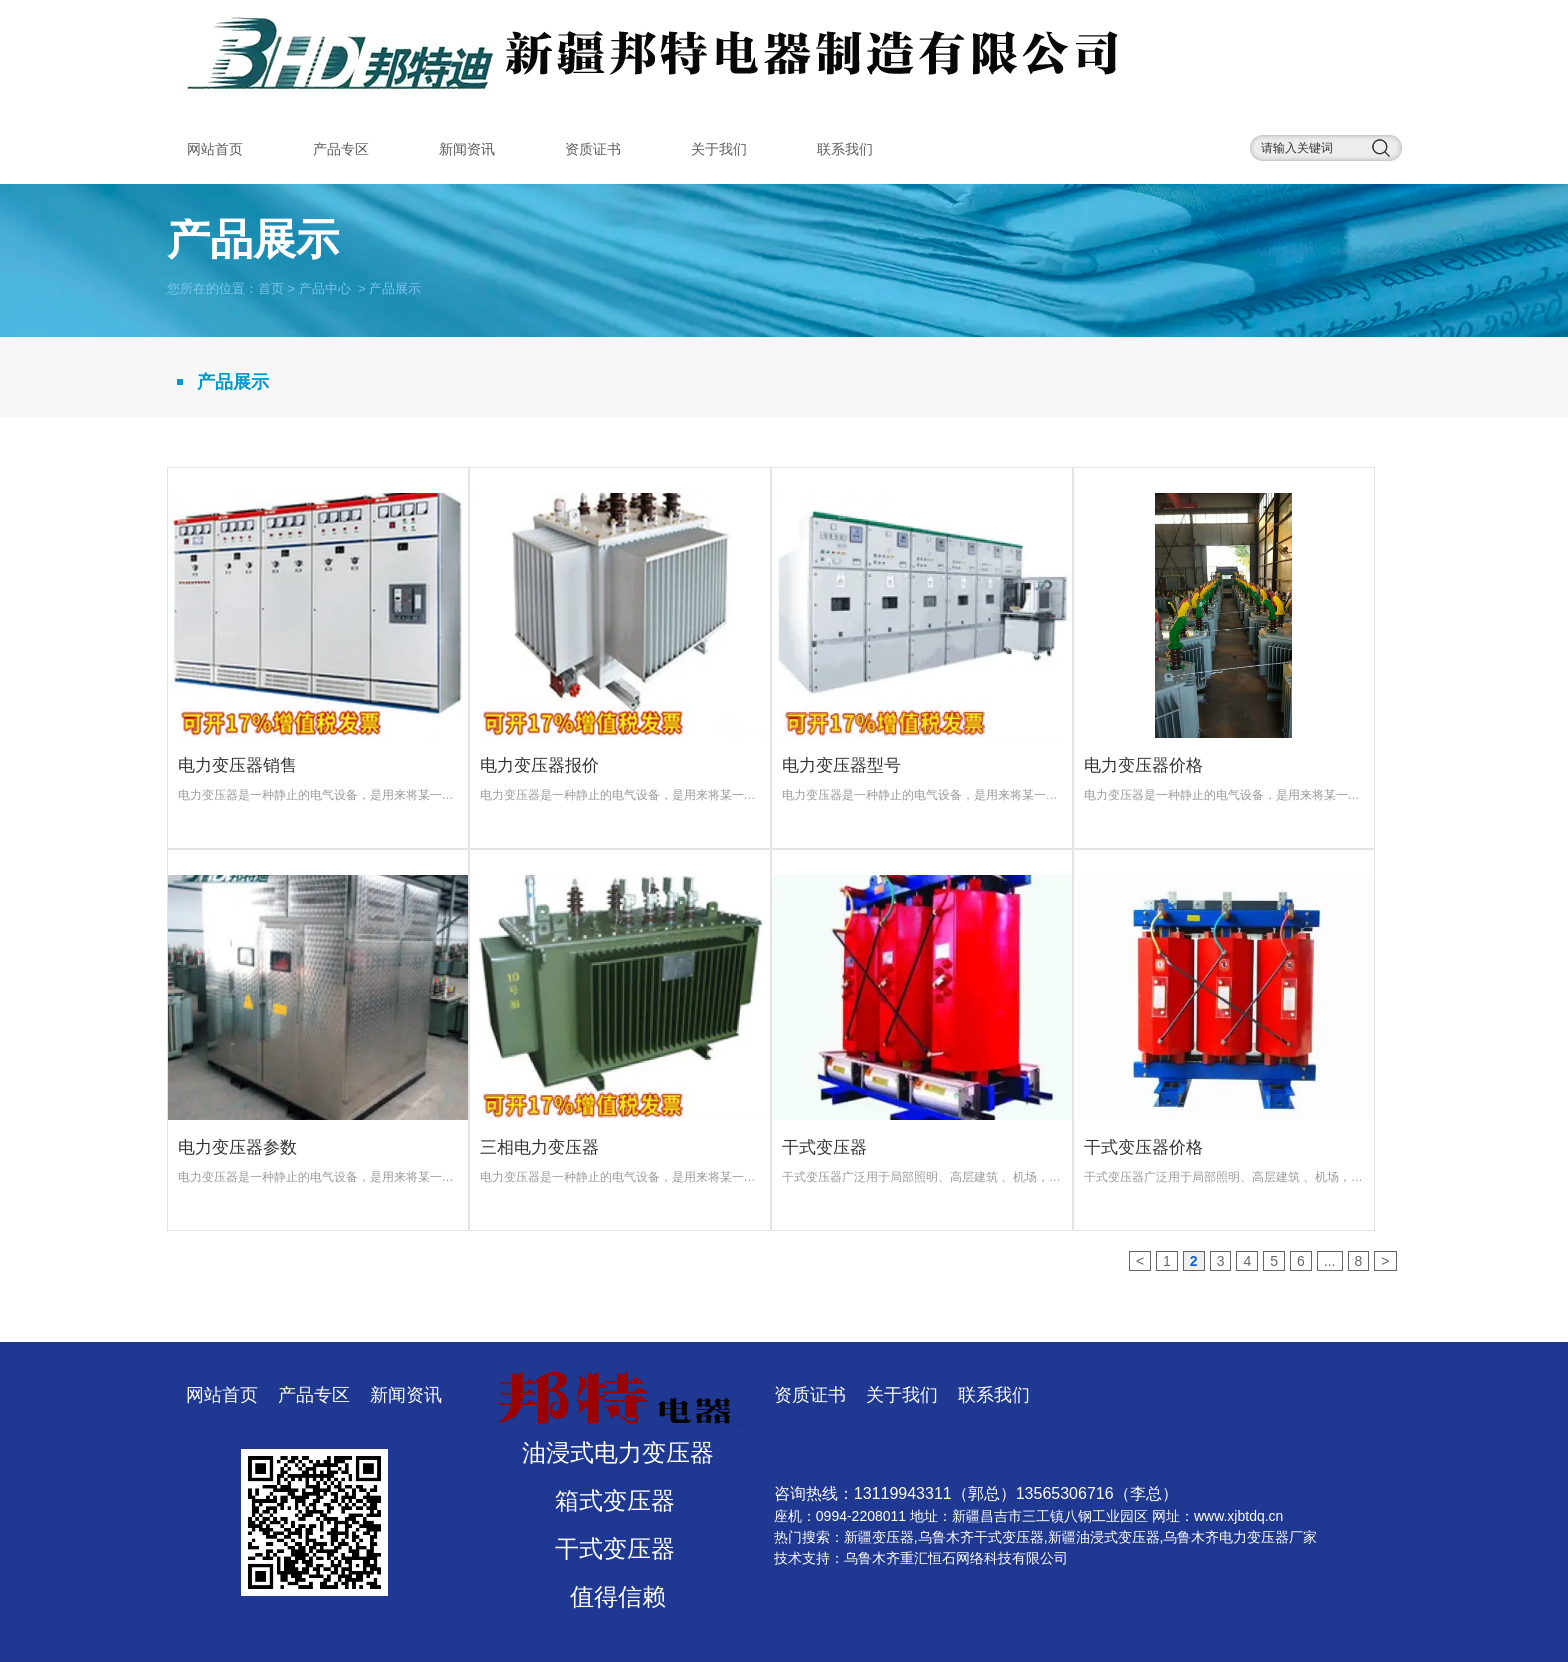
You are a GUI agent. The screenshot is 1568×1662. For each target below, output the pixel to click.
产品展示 (233, 382)
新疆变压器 (879, 1537)
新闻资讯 (467, 149)
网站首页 (215, 149)
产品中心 (325, 287)
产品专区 (341, 149)
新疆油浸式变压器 (1104, 1537)
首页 (271, 287)
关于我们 (719, 149)
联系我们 (845, 149)
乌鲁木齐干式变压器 (981, 1537)
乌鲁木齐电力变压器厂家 (1240, 1537)
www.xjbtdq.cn (1238, 1516)
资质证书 (593, 149)
